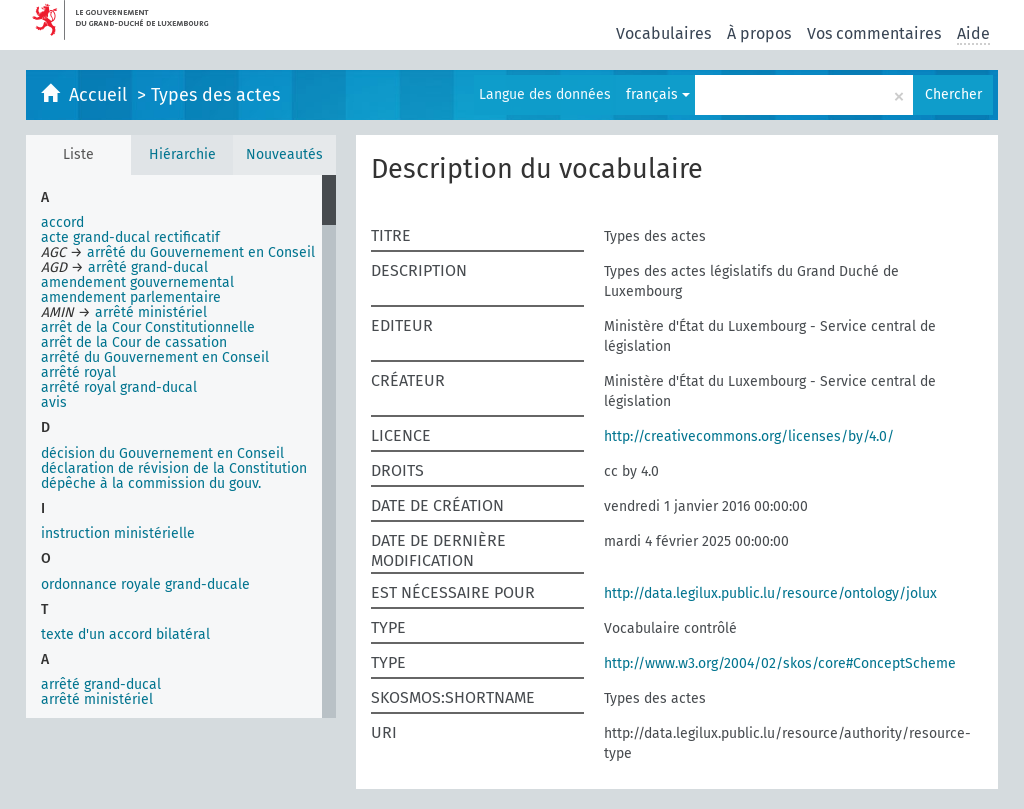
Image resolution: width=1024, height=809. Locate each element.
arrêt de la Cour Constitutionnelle (148, 327)
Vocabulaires (663, 33)
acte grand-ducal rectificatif (130, 237)
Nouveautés (284, 154)
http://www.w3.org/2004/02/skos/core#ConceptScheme (780, 663)
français (658, 94)
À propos (759, 33)
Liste (78, 154)
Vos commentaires (874, 33)
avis (54, 402)
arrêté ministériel (97, 699)
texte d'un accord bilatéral (125, 634)
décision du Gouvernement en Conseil (162, 453)
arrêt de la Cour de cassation (134, 342)
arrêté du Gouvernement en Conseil (155, 357)
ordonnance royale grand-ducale (145, 584)
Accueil (100, 95)
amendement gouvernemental (137, 282)
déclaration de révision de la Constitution (174, 468)
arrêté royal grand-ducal (119, 387)
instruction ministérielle (118, 533)
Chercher (953, 94)
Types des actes (215, 95)
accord (62, 222)
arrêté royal (78, 372)
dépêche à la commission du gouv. (151, 483)
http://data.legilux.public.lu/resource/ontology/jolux (770, 593)
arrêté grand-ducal (101, 684)
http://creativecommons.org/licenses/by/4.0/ (749, 436)
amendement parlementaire (131, 297)
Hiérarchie (182, 154)
